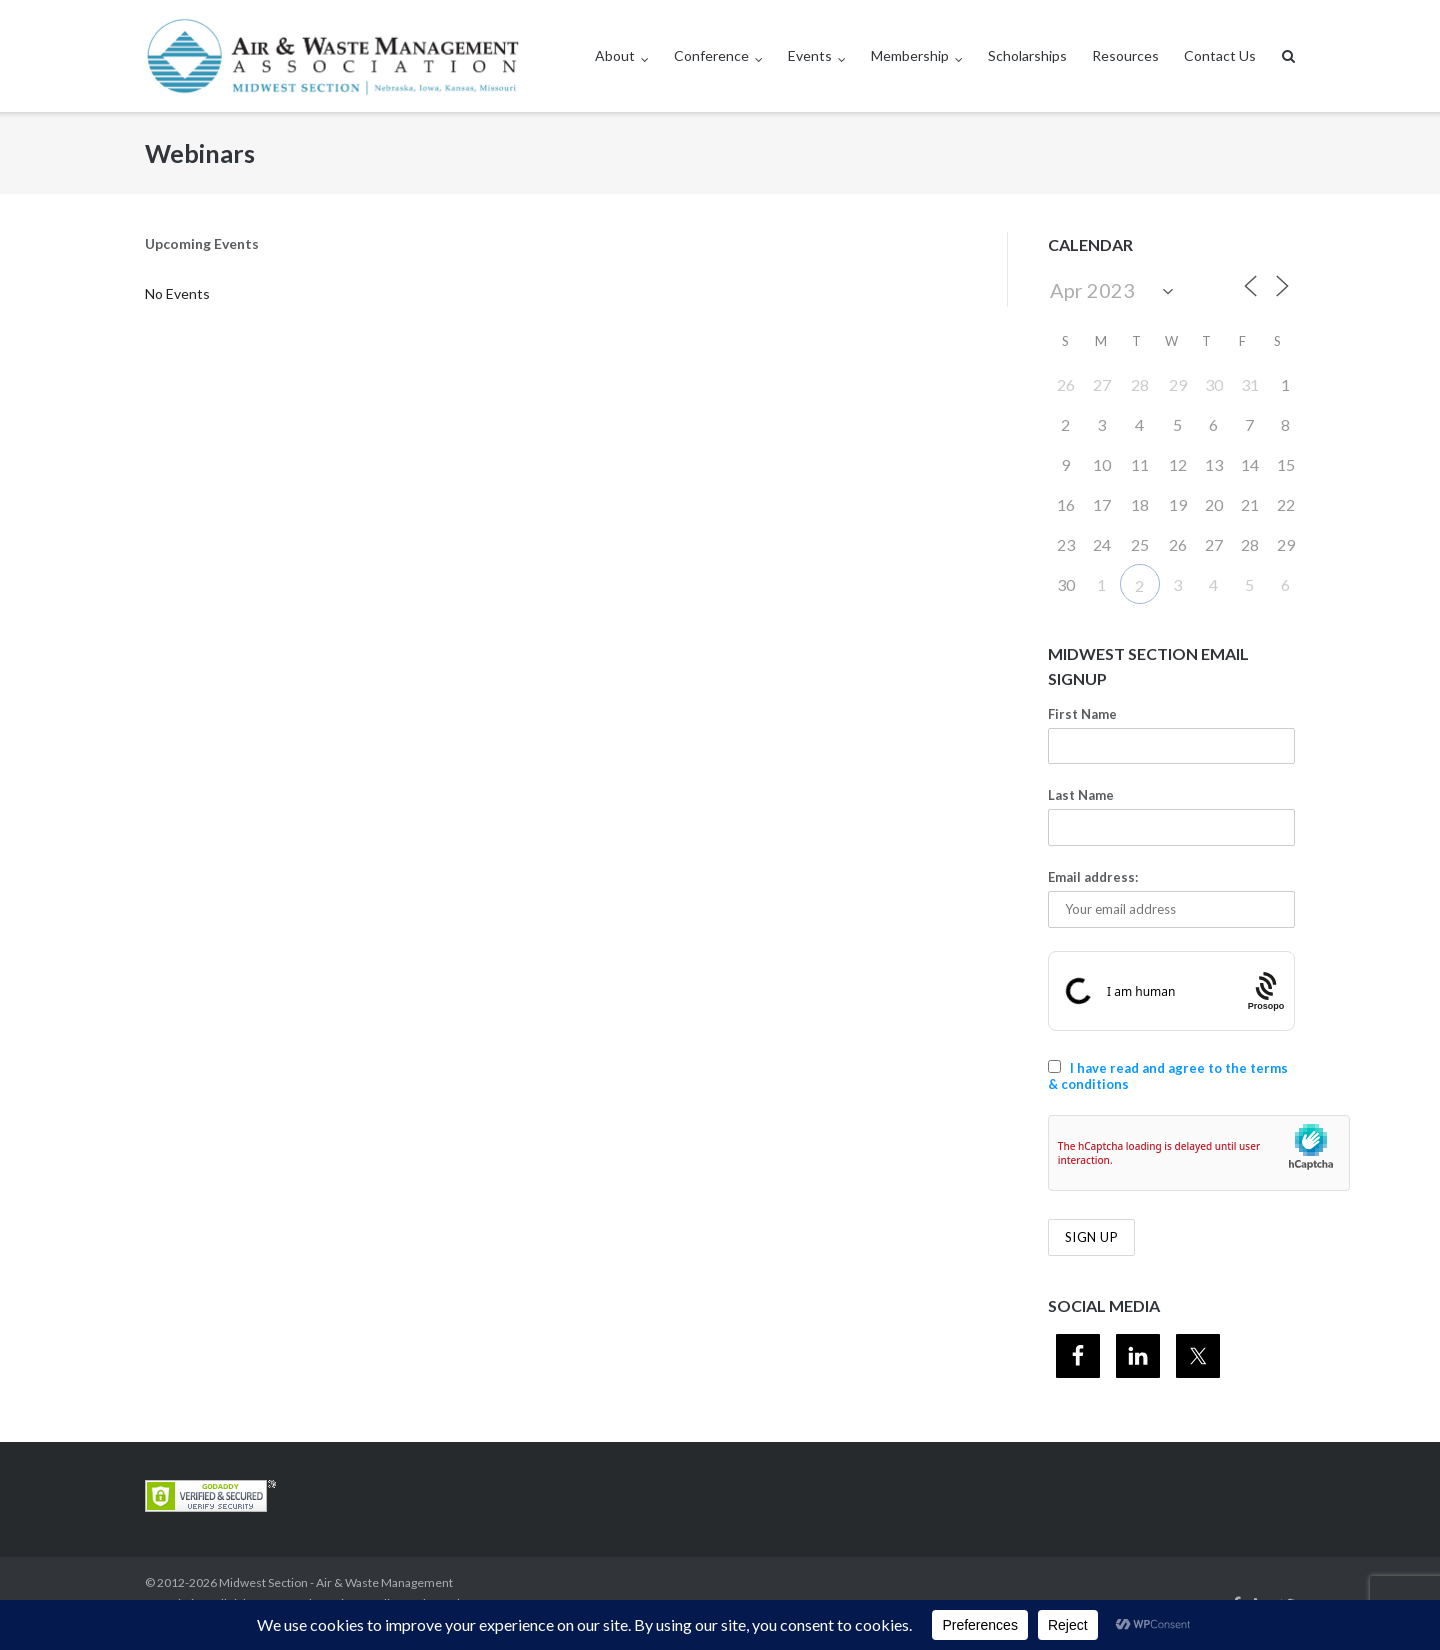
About (615, 55)
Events (810, 55)
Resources (1125, 55)
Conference (711, 55)
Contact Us (1220, 55)
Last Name (1081, 795)
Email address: (1093, 877)
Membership (910, 55)
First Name (1082, 714)
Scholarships (1027, 55)
